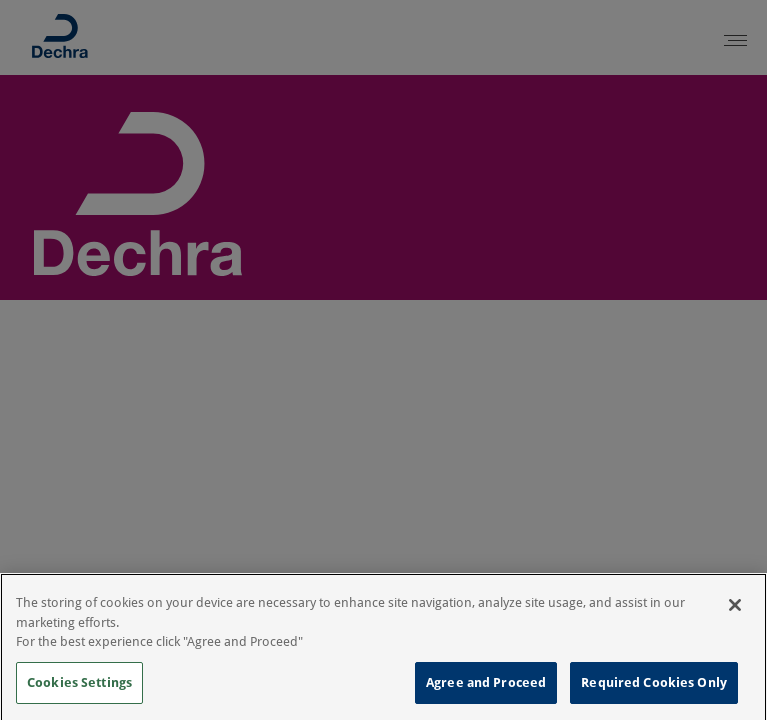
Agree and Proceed (486, 686)
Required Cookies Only (654, 686)
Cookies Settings (79, 686)
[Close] (735, 609)
